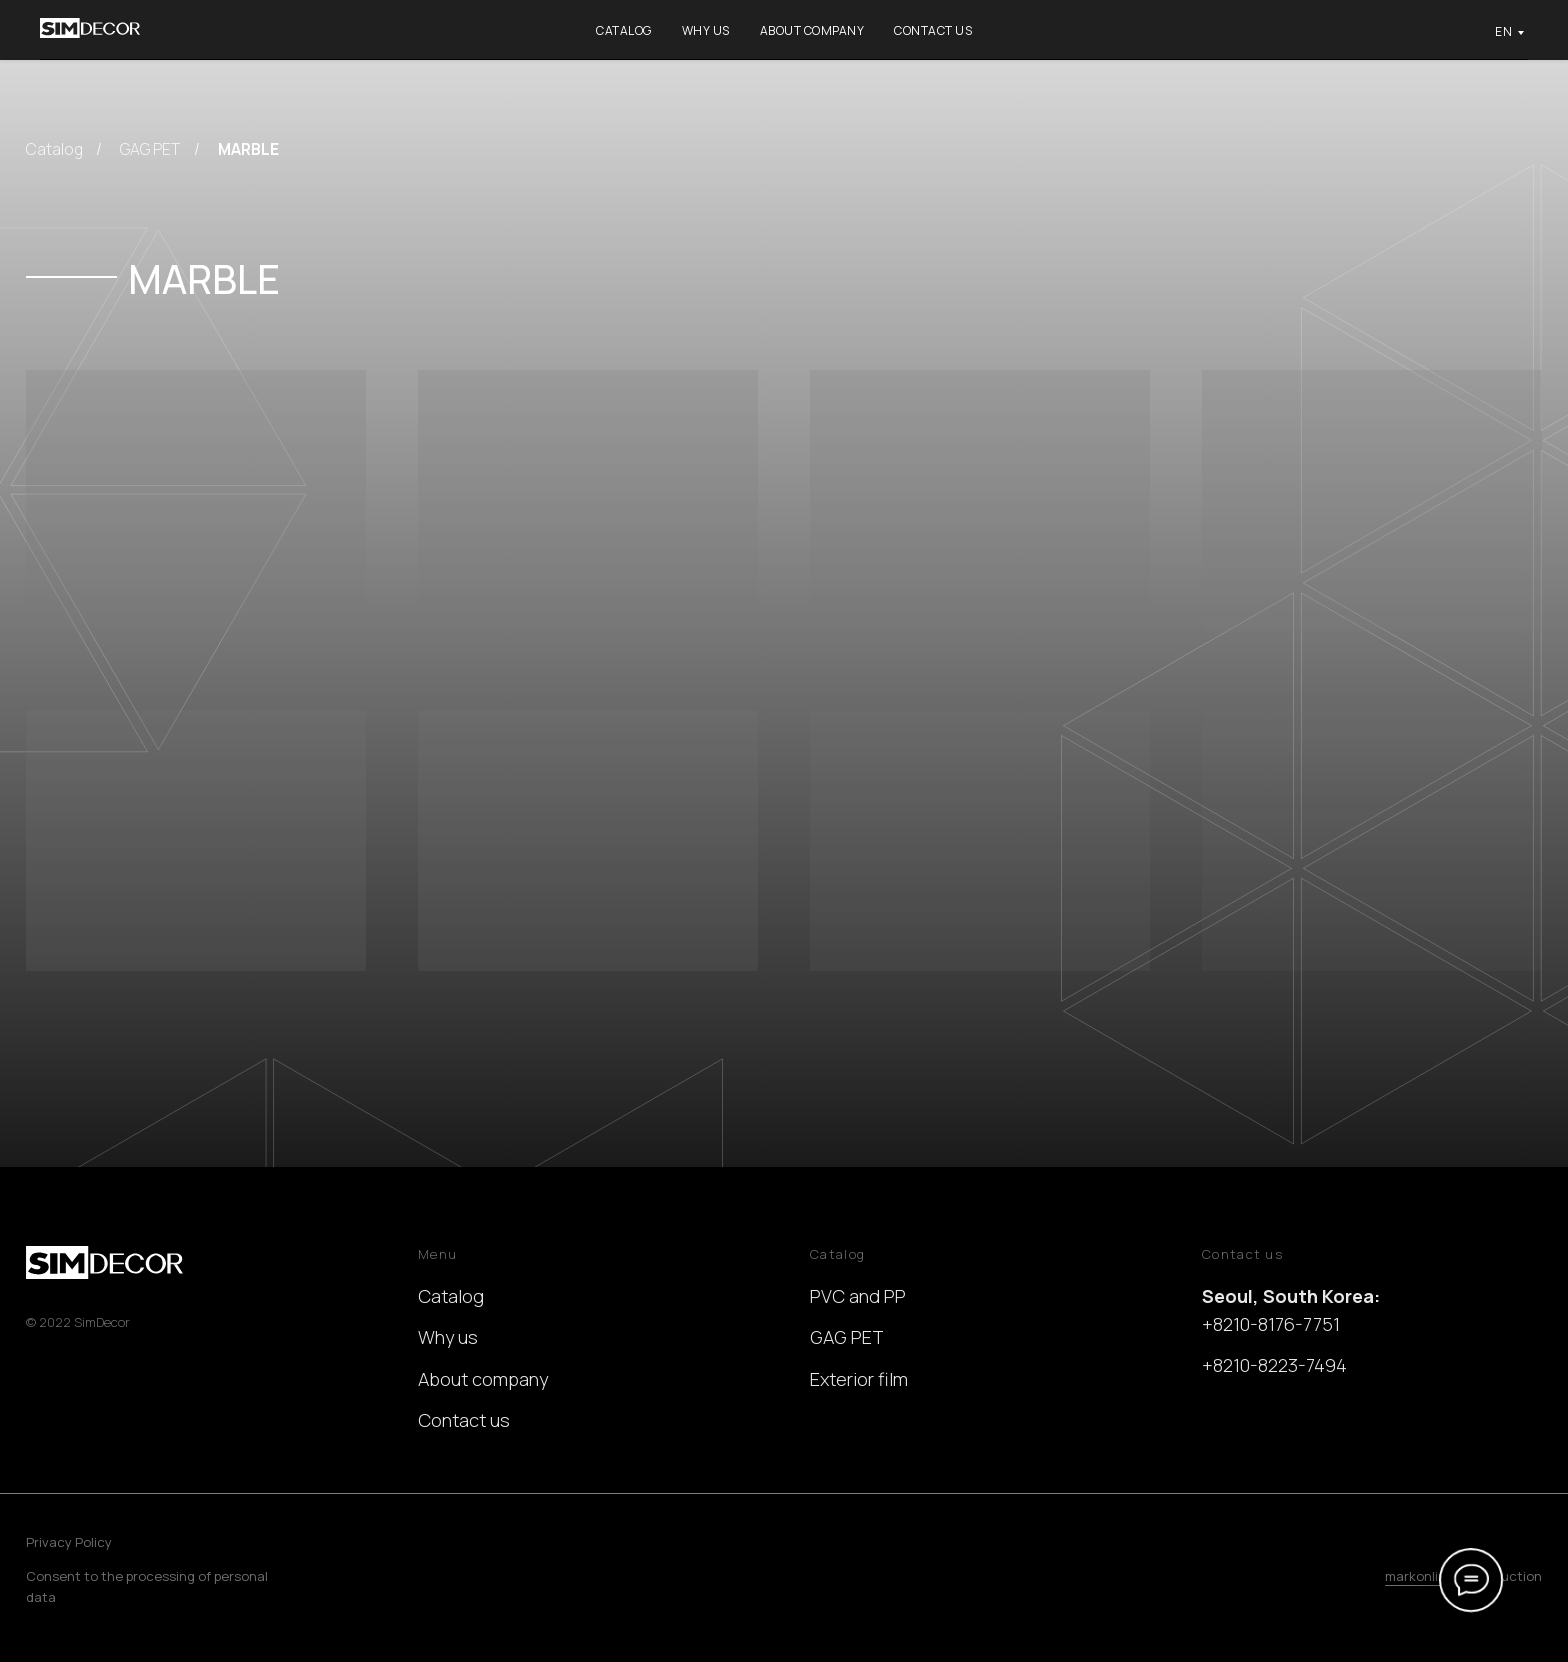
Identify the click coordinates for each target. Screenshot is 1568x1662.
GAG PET (150, 149)
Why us (706, 30)
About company (812, 30)
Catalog (624, 30)
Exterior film (859, 1379)
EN (1503, 31)
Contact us (933, 30)
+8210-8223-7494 (1274, 1365)
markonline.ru (1427, 1576)
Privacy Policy (69, 1542)
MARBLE (248, 149)
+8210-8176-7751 (1271, 1324)
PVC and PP (858, 1296)
